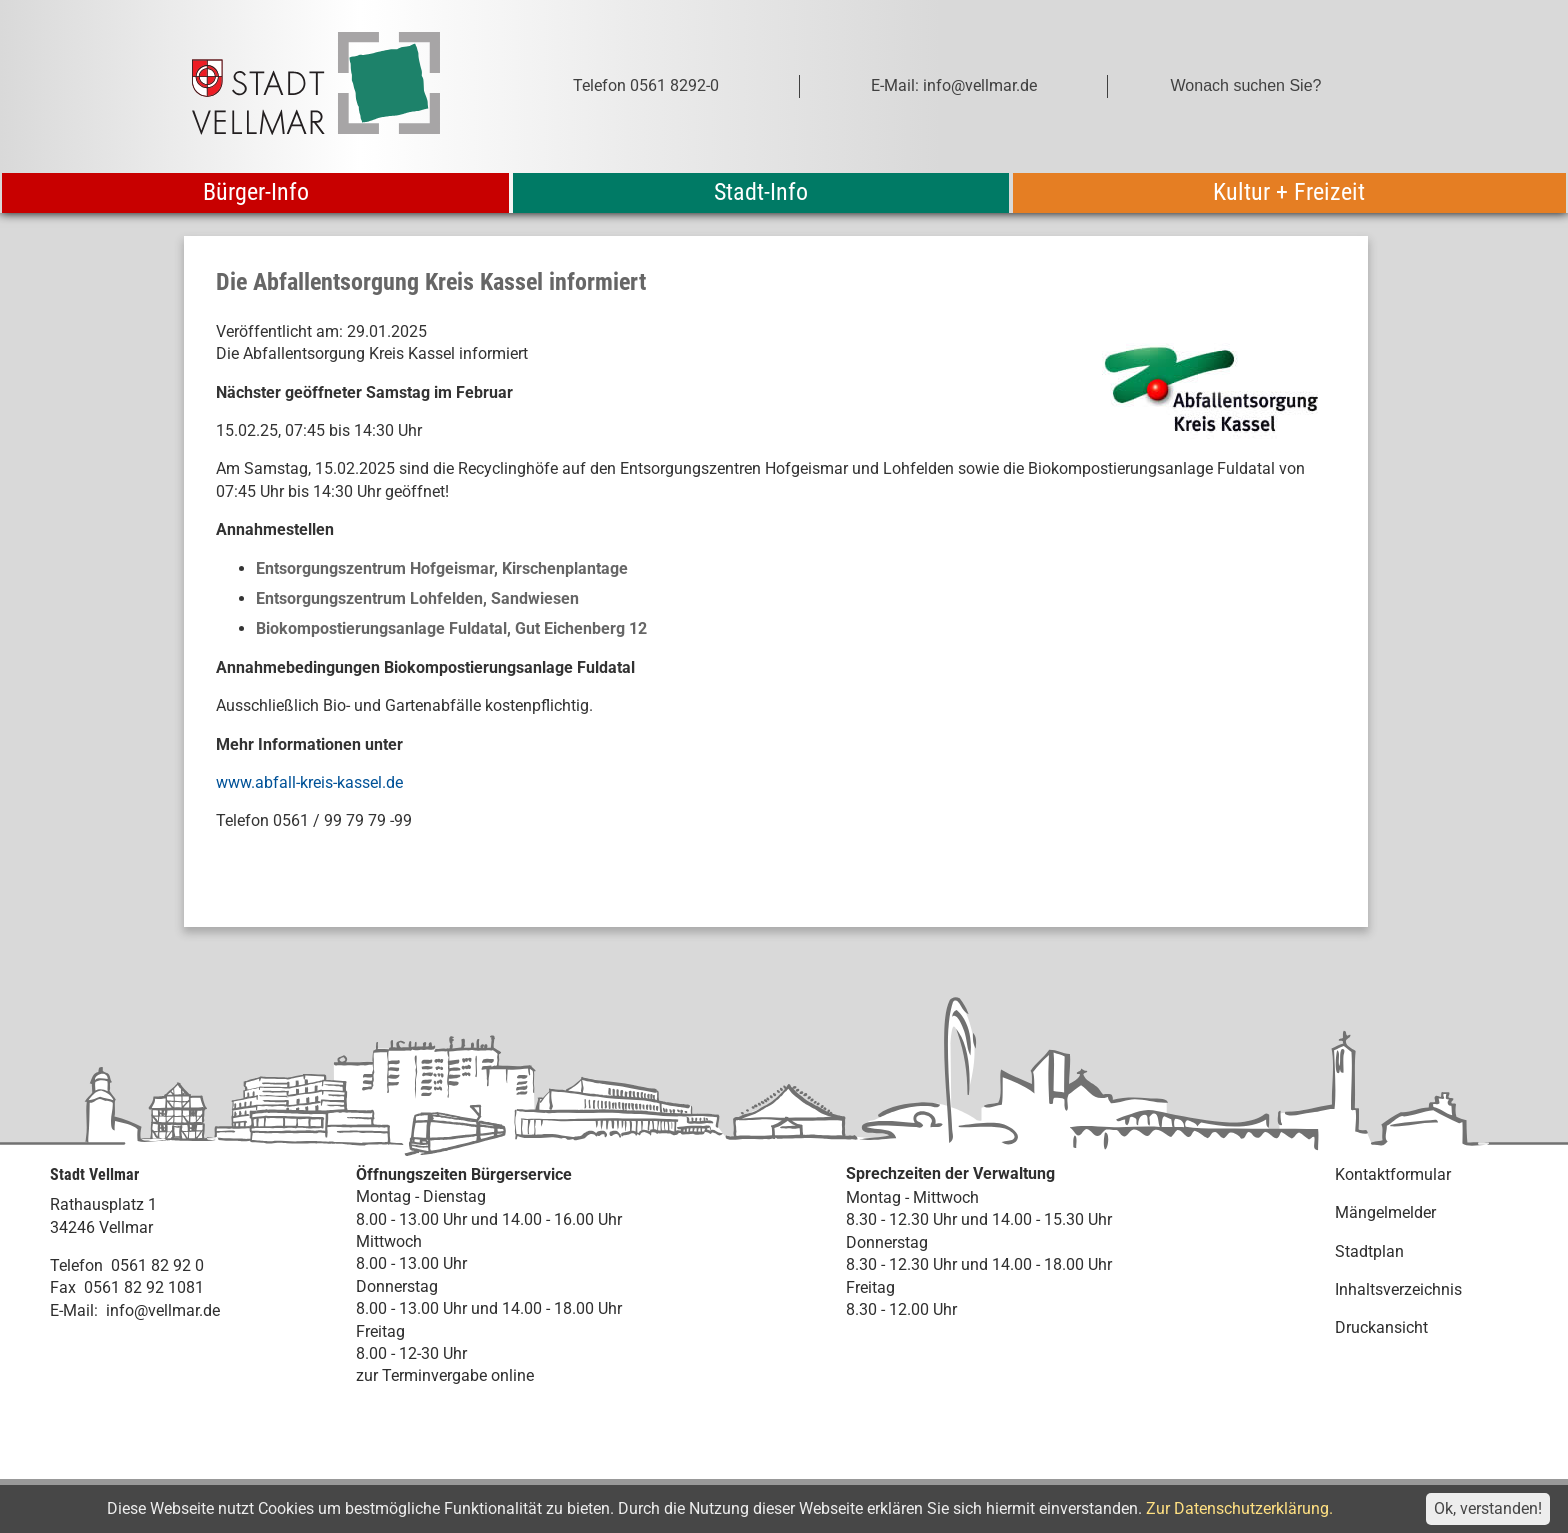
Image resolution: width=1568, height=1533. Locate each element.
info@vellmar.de (163, 1310)
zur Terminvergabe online (445, 1375)
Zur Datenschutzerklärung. (1239, 1508)
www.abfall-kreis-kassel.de (309, 782)
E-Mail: (74, 1310)
